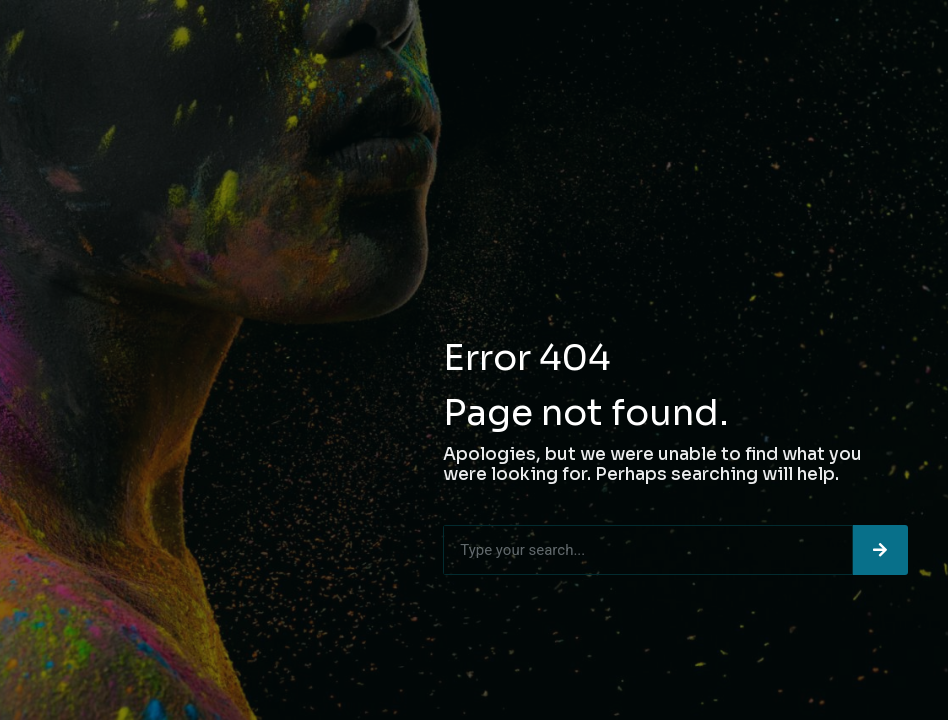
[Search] (880, 550)
